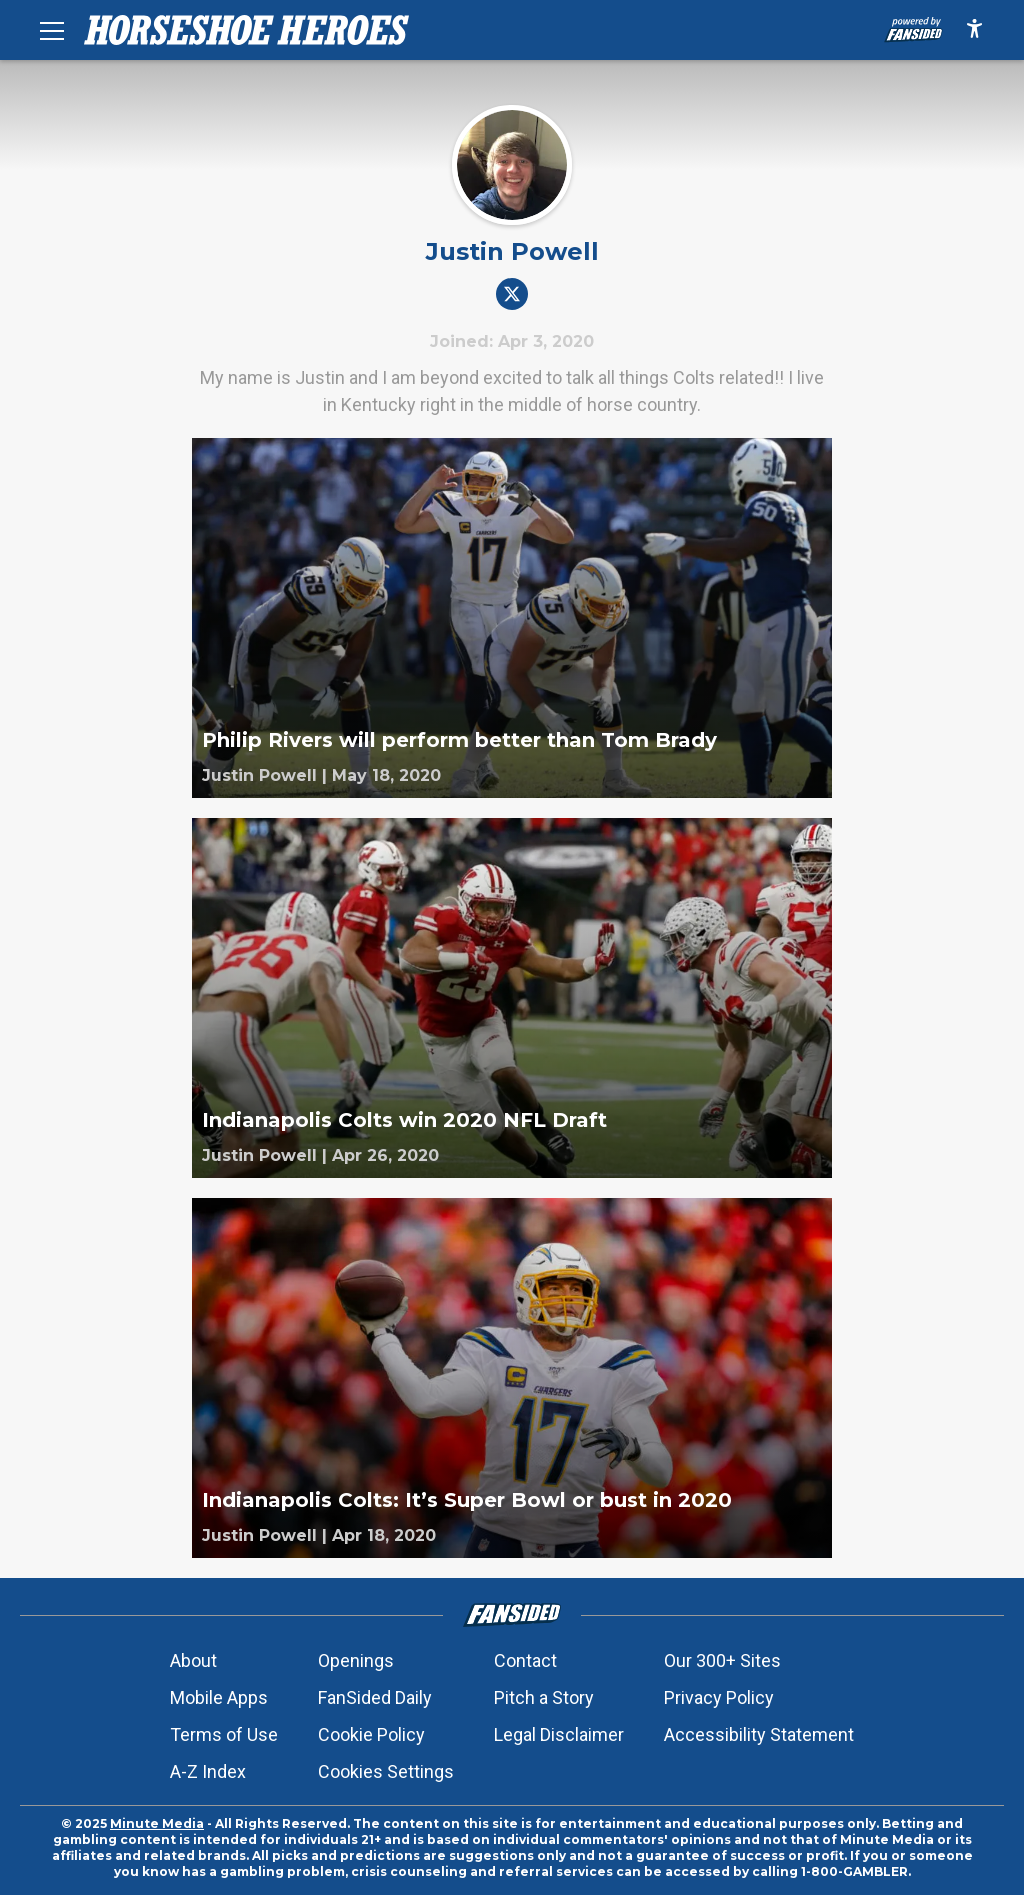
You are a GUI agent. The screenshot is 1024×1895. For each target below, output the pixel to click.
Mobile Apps (219, 1697)
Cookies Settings (386, 1771)
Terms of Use (224, 1734)
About (193, 1660)
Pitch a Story (544, 1697)
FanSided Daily (375, 1697)
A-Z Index (208, 1771)
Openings (356, 1660)
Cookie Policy (371, 1734)
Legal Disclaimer (559, 1734)
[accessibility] (974, 30)
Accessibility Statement (759, 1734)
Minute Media (157, 1823)
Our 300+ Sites (722, 1660)
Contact (525, 1660)
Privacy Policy (719, 1697)
